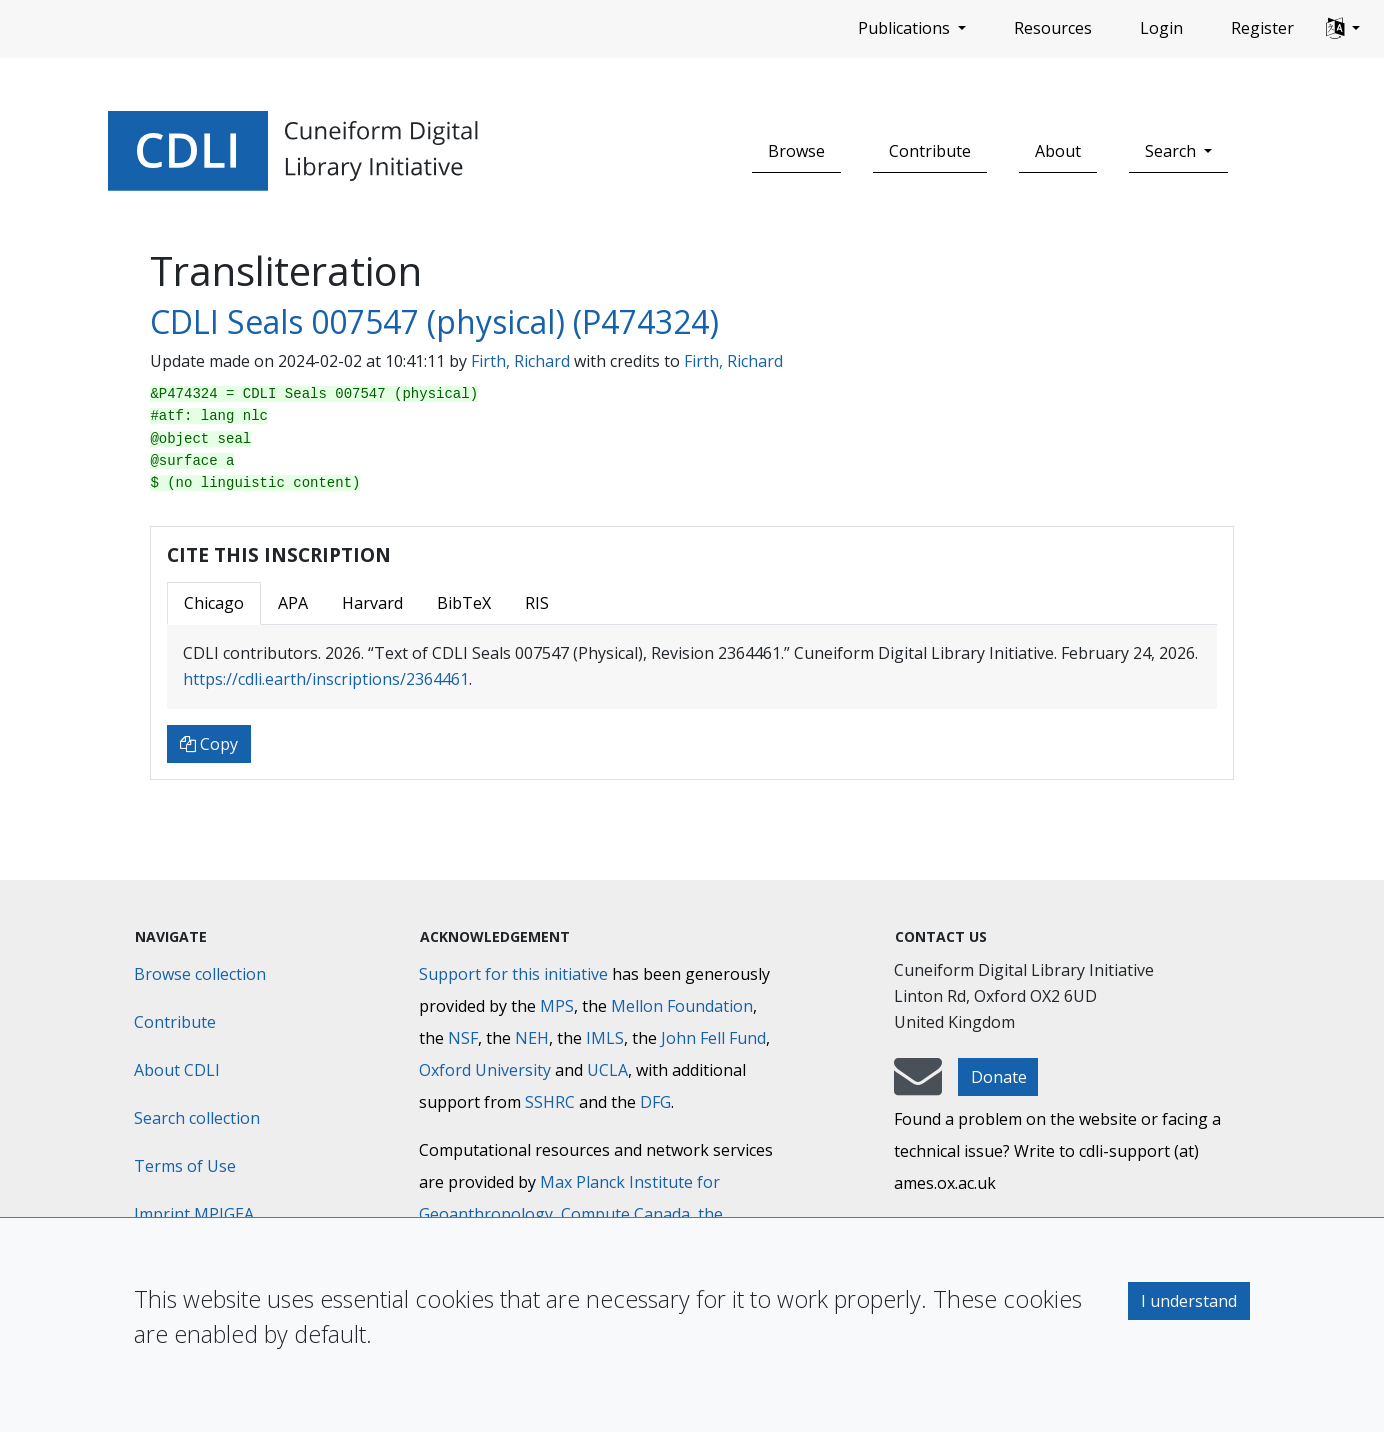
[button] (1343, 29)
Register (1262, 28)
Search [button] (1172, 151)
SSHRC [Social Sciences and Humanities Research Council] (550, 1102)
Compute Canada (625, 1214)
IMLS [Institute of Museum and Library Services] (605, 1038)
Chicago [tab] (214, 603)
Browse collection (200, 974)
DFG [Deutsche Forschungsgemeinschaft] (655, 1102)
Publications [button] (906, 28)
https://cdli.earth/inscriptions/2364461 (326, 679)
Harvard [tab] (372, 603)
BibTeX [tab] (464, 603)
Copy (209, 744)
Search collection (197, 1118)
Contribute (930, 151)
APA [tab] (293, 603)
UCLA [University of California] (607, 1070)
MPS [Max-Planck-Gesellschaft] (557, 1006)
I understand (1189, 1301)
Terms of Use (185, 1166)
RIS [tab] (537, 603)
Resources (1053, 28)
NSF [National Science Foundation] (463, 1038)
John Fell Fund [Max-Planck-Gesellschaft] (713, 1038)
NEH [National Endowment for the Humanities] (532, 1038)
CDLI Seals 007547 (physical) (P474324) (434, 321)
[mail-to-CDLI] (918, 1086)
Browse (796, 151)
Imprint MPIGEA (194, 1214)
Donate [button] (999, 1077)
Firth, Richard (520, 361)
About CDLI (177, 1070)
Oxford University (485, 1070)
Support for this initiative (513, 974)
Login (1161, 28)
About (1058, 151)
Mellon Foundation (682, 1006)
